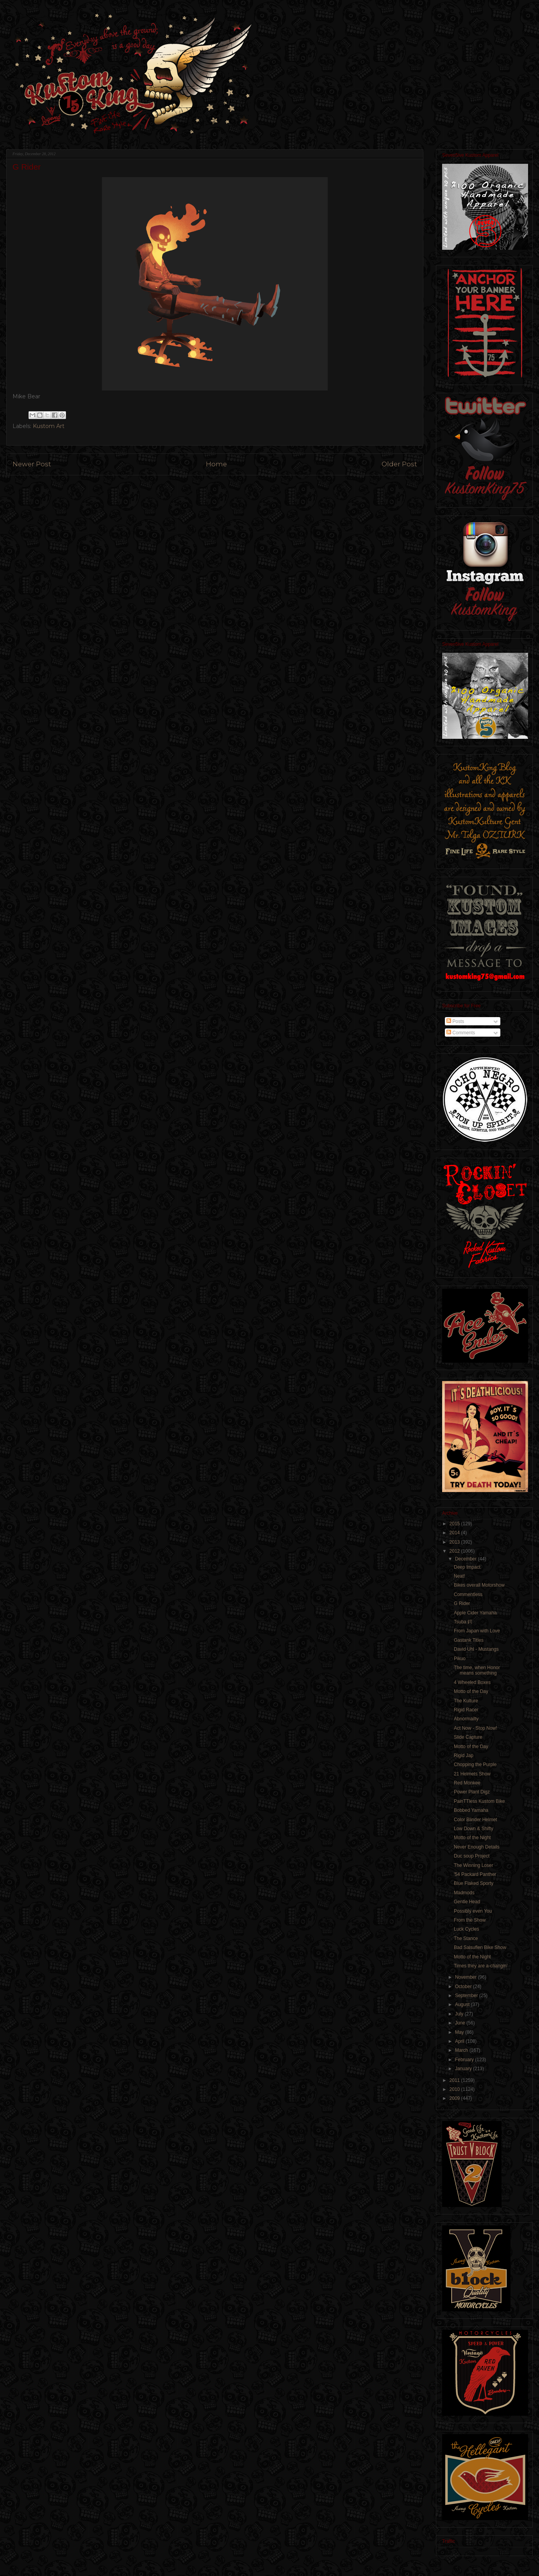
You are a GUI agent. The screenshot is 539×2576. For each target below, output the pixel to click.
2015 (455, 1523)
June (460, 2023)
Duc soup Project (471, 1856)
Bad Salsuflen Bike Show (480, 1947)
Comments (460, 1032)
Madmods (464, 1892)
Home (216, 464)
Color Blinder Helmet (475, 1819)
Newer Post (31, 464)
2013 (455, 1542)
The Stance (466, 1938)
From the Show (469, 1920)
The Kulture (466, 1701)
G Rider (462, 1603)
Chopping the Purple (475, 1764)
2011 (455, 2080)
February (465, 2059)
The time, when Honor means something (477, 1670)
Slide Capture (468, 1737)
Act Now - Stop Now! (475, 1728)
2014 (455, 1532)
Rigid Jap (463, 1755)
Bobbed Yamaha (471, 1810)
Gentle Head (467, 1901)
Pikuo (460, 1658)
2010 (455, 2089)
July (460, 2014)
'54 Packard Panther (475, 1874)
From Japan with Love (477, 1631)
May (460, 2032)
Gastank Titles (469, 1640)
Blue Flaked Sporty (473, 1883)
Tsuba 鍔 (463, 1622)
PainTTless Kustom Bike (479, 1801)
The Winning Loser (473, 1865)
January (464, 2068)
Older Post (399, 464)
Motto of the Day (471, 1691)
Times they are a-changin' (480, 1966)
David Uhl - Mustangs (476, 1649)
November (466, 1977)
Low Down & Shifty (473, 1828)
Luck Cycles (466, 1929)
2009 (455, 2098)
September (467, 1995)
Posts (455, 1021)
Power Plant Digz (472, 1792)
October (464, 1986)
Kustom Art (48, 426)
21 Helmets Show (472, 1774)
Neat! (459, 1576)
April (460, 2041)
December (466, 1559)
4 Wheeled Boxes (472, 1682)
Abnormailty (466, 1719)
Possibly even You (473, 1911)
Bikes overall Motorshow (479, 1585)
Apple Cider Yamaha (475, 1613)
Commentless (468, 1594)
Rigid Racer (466, 1710)
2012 (455, 1551)
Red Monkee (467, 1783)
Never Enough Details (477, 1847)
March (462, 2050)
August (463, 2004)
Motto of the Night (472, 1837)
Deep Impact (467, 1567)
